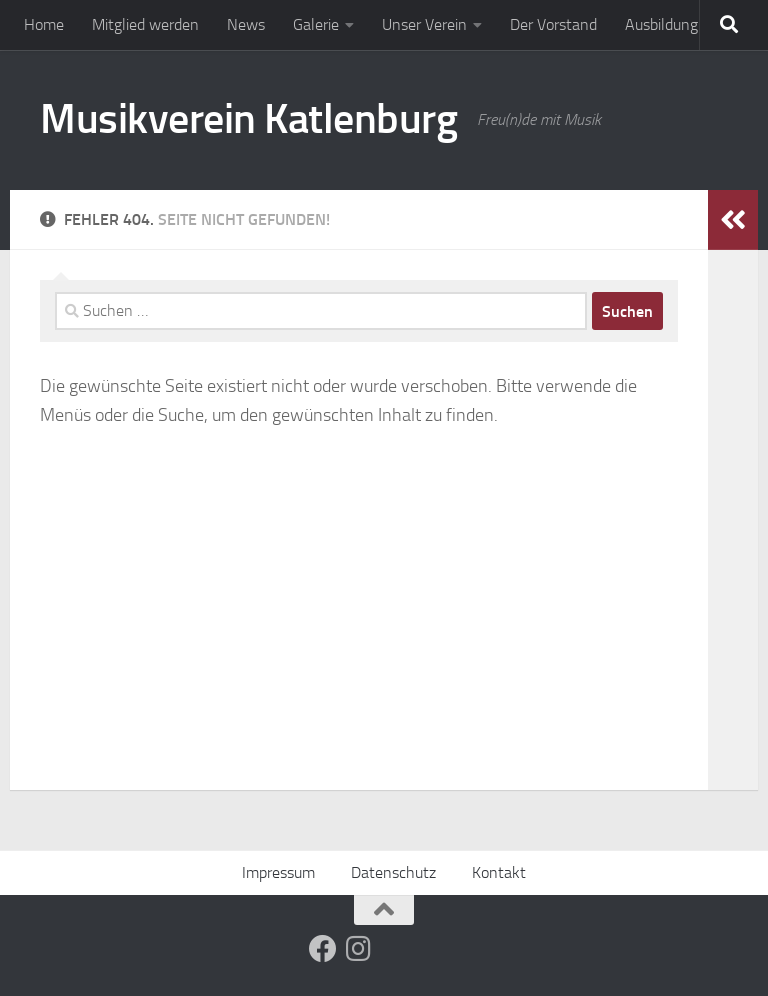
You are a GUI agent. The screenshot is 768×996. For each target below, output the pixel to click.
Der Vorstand (553, 24)
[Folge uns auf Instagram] (359, 949)
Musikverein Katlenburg (248, 119)
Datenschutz (393, 872)
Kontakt (499, 872)
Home (44, 24)
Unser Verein (424, 24)
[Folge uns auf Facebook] (323, 949)
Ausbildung (661, 24)
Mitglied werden (145, 24)
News (246, 24)
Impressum (278, 872)
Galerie (316, 24)
